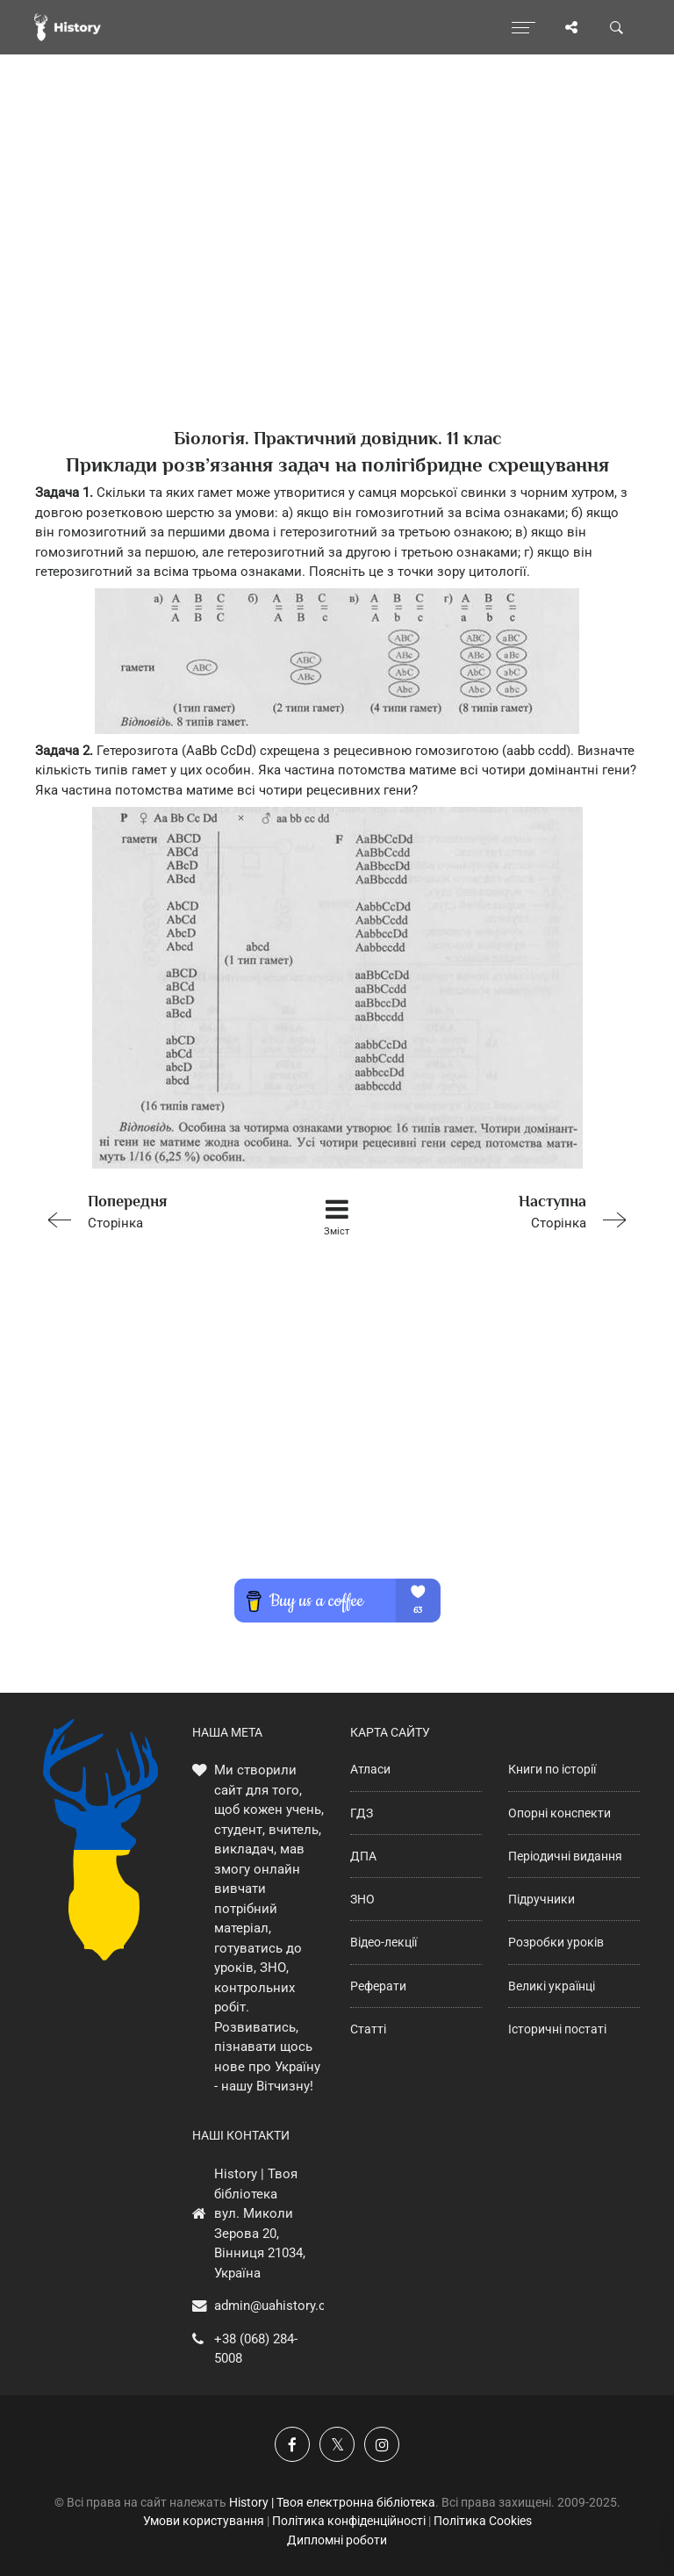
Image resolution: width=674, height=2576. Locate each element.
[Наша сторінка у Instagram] (381, 2444)
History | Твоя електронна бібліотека (332, 2502)
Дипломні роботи (337, 2540)
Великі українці (551, 1986)
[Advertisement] (337, 272)
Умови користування (203, 2521)
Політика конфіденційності (349, 2521)
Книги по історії (552, 1769)
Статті (368, 2029)
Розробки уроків (556, 1942)
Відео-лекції (383, 1942)
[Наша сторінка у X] (337, 2444)
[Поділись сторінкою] (571, 27)
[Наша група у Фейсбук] (292, 2444)
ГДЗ (361, 1813)
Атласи (370, 1769)
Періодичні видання (565, 1856)
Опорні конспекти (559, 1813)
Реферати (378, 1986)
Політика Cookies (483, 2521)
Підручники (541, 1899)
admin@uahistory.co (273, 2305)
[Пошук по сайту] (617, 27)
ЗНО (362, 1899)
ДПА (363, 1856)
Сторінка (155, 1210)
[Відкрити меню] (523, 27)
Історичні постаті (557, 2029)
